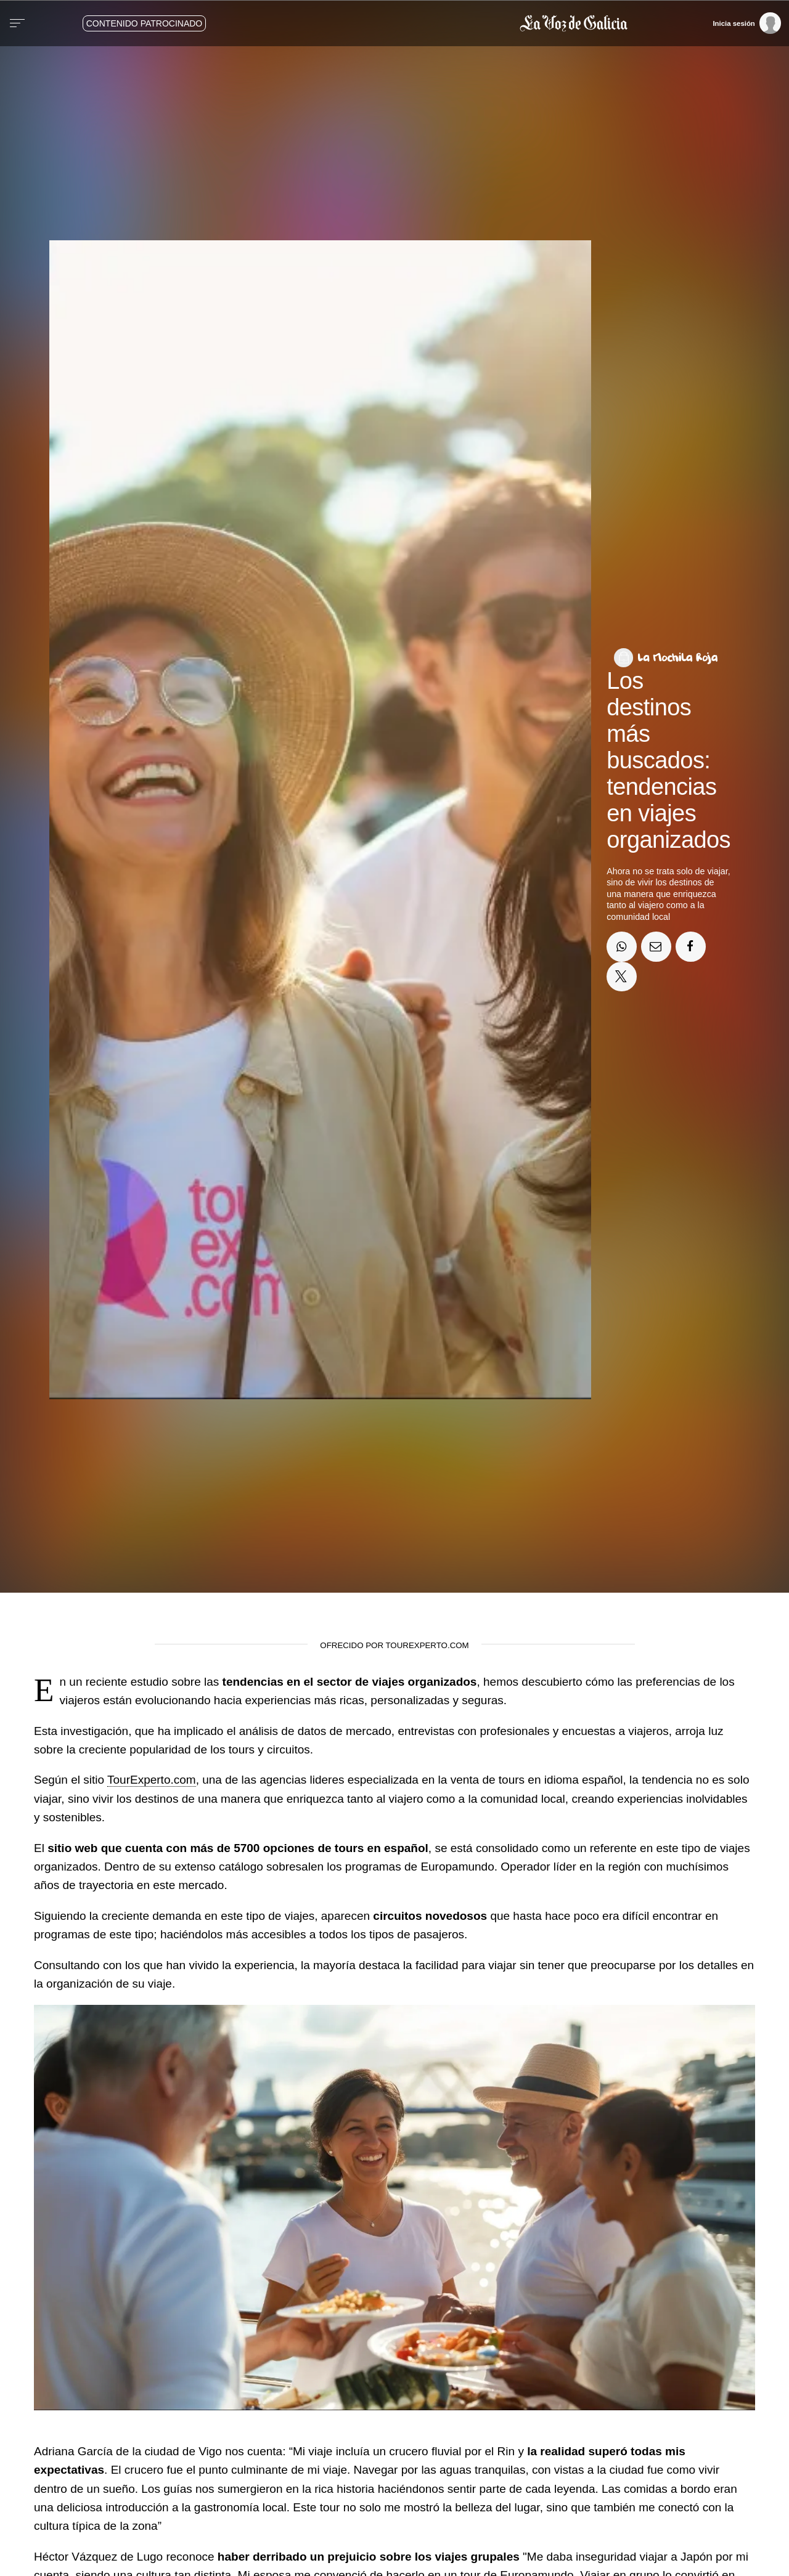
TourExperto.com (151, 1779)
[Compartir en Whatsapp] (621, 946)
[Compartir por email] (656, 946)
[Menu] (17, 23)
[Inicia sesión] (746, 23)
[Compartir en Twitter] (621, 976)
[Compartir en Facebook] (690, 946)
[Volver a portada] (434, 23)
